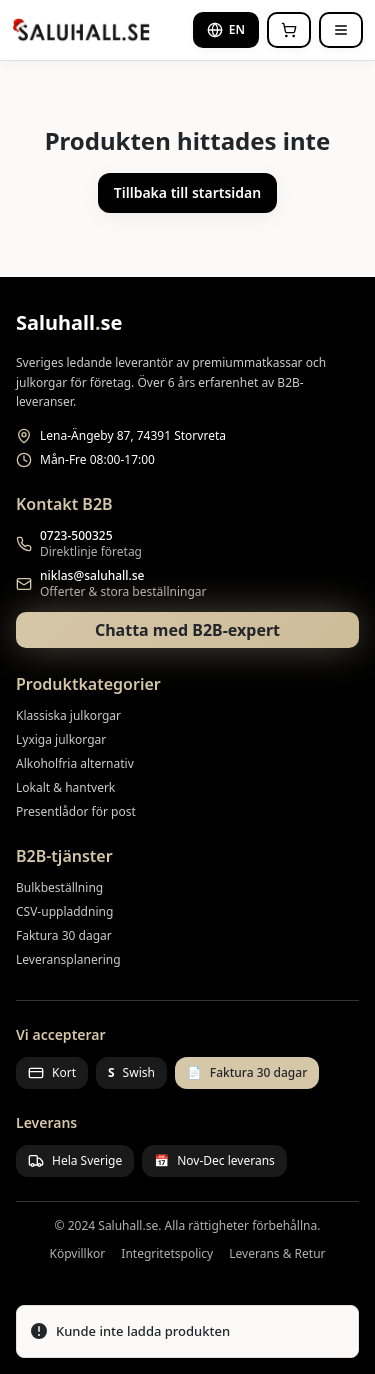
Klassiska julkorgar (68, 715)
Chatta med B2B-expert (187, 630)
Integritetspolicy (167, 1254)
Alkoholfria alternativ (75, 763)
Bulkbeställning (59, 887)
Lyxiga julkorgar (61, 739)
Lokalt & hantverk (65, 787)
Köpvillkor (77, 1254)
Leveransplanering (68, 959)
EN (226, 29)
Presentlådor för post (76, 811)
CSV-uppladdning (64, 911)
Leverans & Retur (277, 1254)
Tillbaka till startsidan (187, 192)
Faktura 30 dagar (64, 935)
